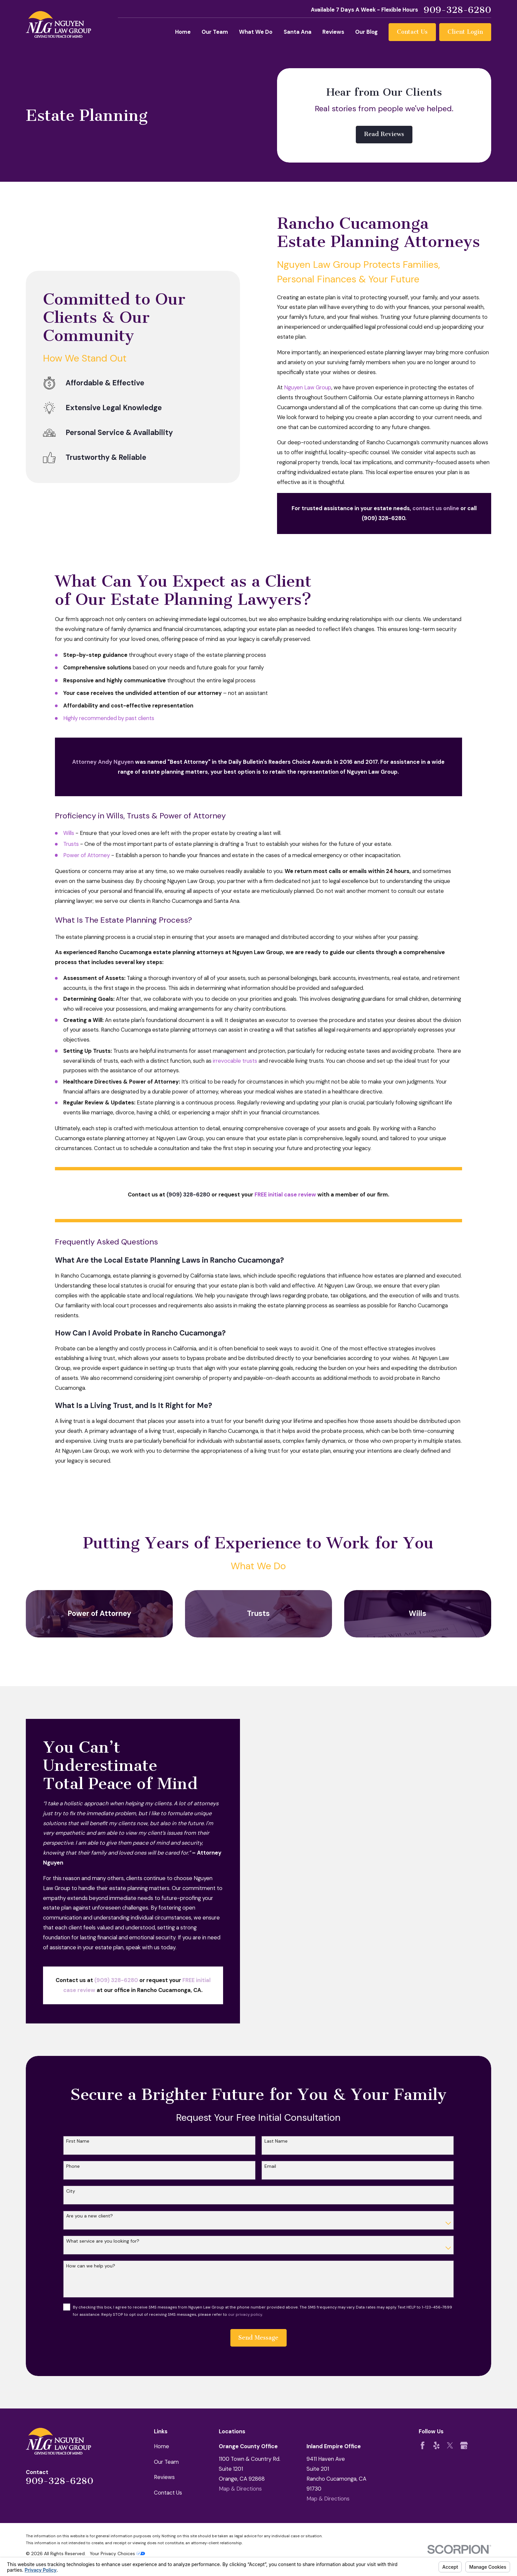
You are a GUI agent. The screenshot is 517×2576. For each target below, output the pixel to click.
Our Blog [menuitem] (366, 31)
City (70, 2191)
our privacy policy (245, 2314)
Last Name (276, 2141)
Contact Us (412, 31)
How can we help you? (90, 2266)
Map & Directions (240, 2488)
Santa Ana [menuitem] (297, 31)
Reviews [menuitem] (333, 31)
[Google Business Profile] (464, 2445)
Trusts (71, 844)
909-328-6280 (457, 10)
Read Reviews (384, 134)
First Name (77, 2141)
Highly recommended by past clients (108, 718)
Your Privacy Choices (117, 2553)
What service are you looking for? (102, 2241)
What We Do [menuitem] (255, 31)
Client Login (465, 31)
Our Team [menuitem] (215, 31)
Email (270, 2166)
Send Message (258, 2337)
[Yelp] (436, 2445)
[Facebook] (422, 2445)
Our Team (166, 2461)
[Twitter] (450, 2445)
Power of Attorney (86, 855)
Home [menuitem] (183, 31)
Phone (73, 2166)
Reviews (164, 2477)
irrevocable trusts (235, 1060)
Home (161, 2446)
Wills (68, 833)
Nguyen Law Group (307, 387)
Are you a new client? (89, 2216)
